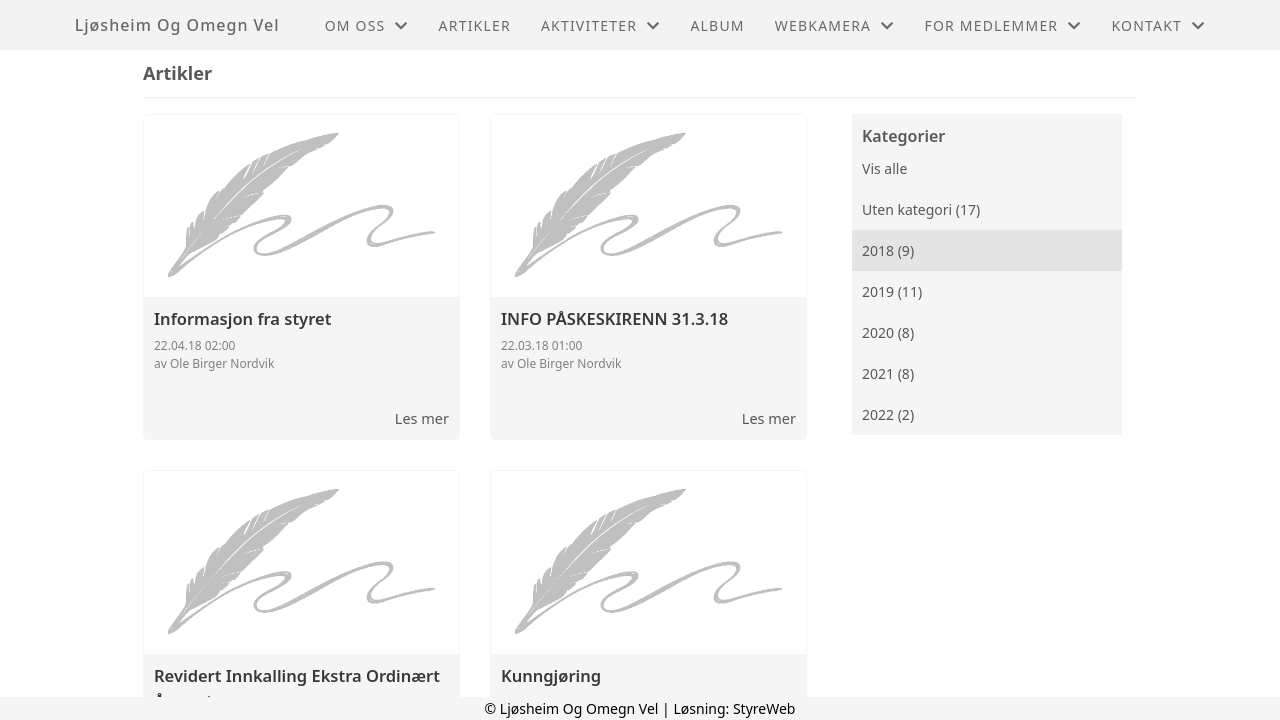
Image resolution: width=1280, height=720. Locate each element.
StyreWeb (764, 708)
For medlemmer (1002, 25)
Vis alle (884, 168)
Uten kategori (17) (921, 209)
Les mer (422, 418)
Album (717, 25)
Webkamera (835, 25)
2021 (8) (888, 373)
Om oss (367, 25)
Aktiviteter (601, 25)
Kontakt (1158, 25)
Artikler (475, 25)
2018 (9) (888, 250)
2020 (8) (888, 332)
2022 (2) (888, 414)
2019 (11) (892, 291)
